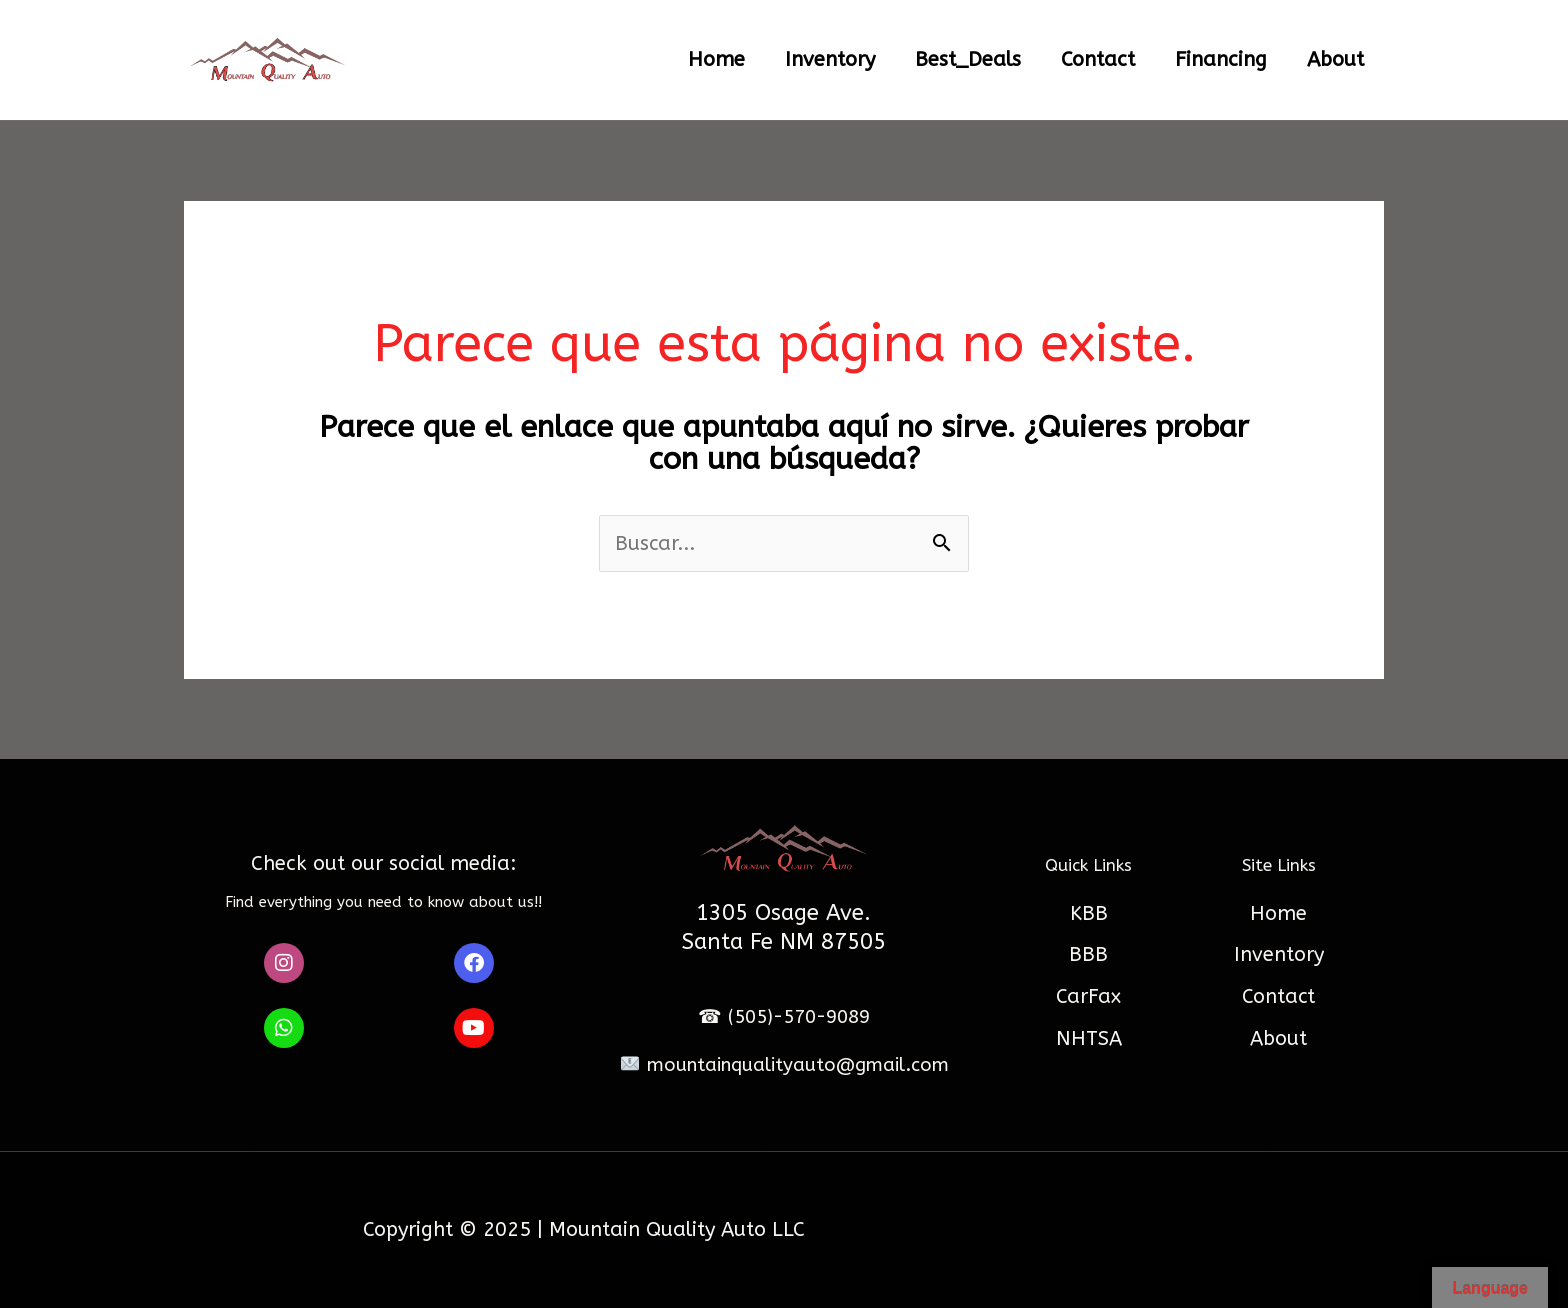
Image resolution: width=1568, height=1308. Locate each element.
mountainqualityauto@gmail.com (784, 1065)
